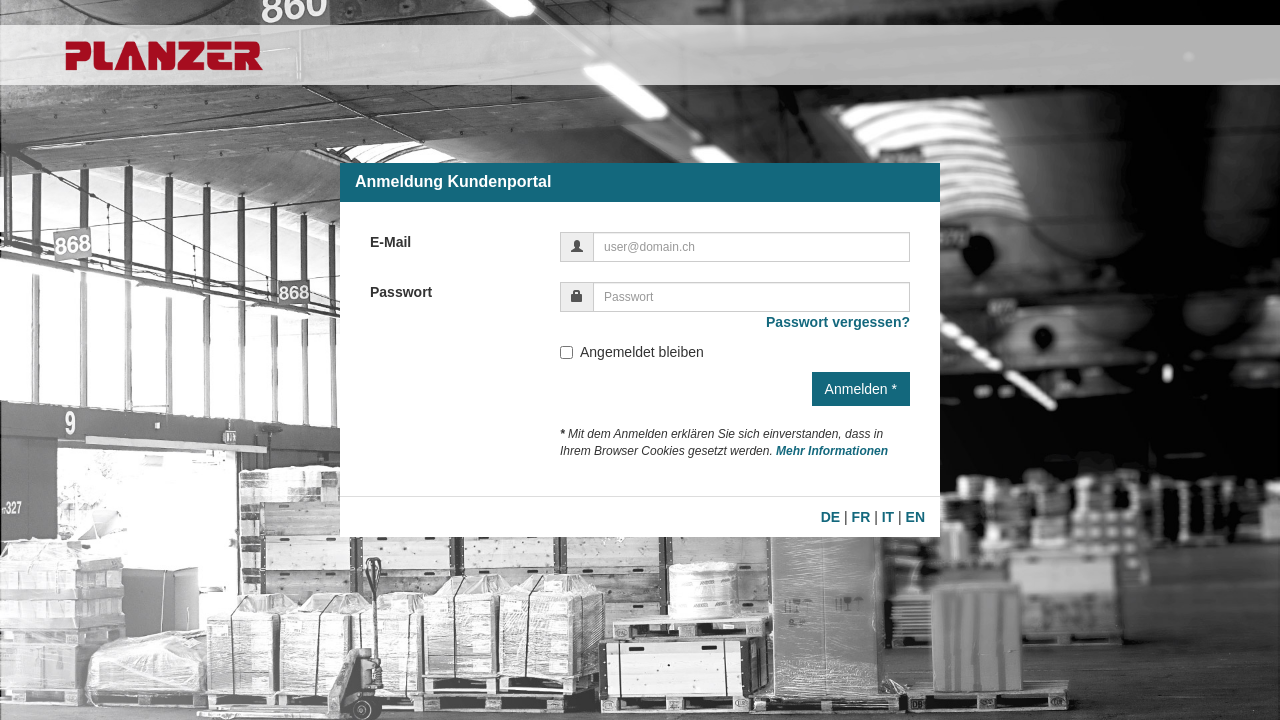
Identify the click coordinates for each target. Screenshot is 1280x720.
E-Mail (390, 242)
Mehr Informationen (832, 451)
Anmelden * (861, 389)
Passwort (401, 292)
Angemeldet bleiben (632, 352)
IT (888, 517)
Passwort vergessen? (838, 322)
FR (861, 517)
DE (830, 517)
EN (915, 517)
